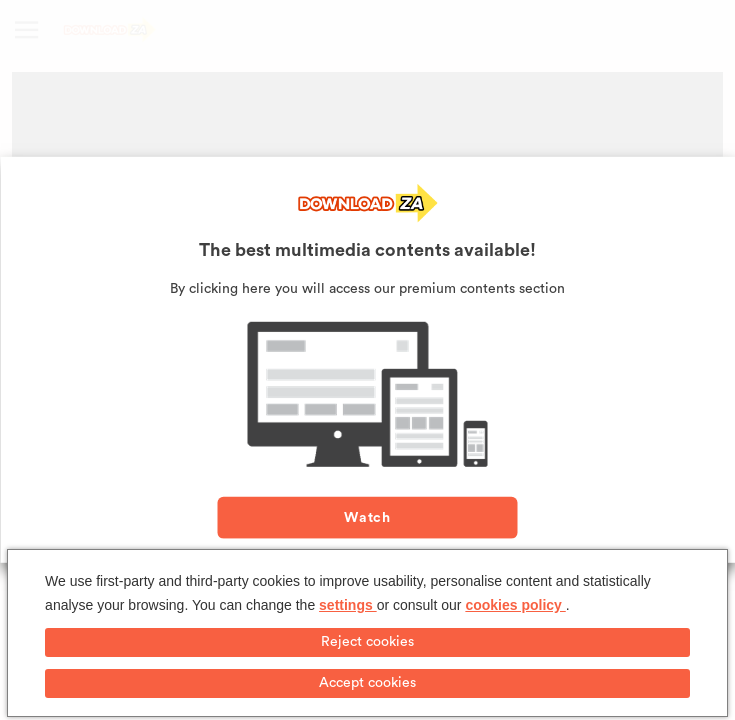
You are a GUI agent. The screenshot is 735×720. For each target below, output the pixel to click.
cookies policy (515, 605)
